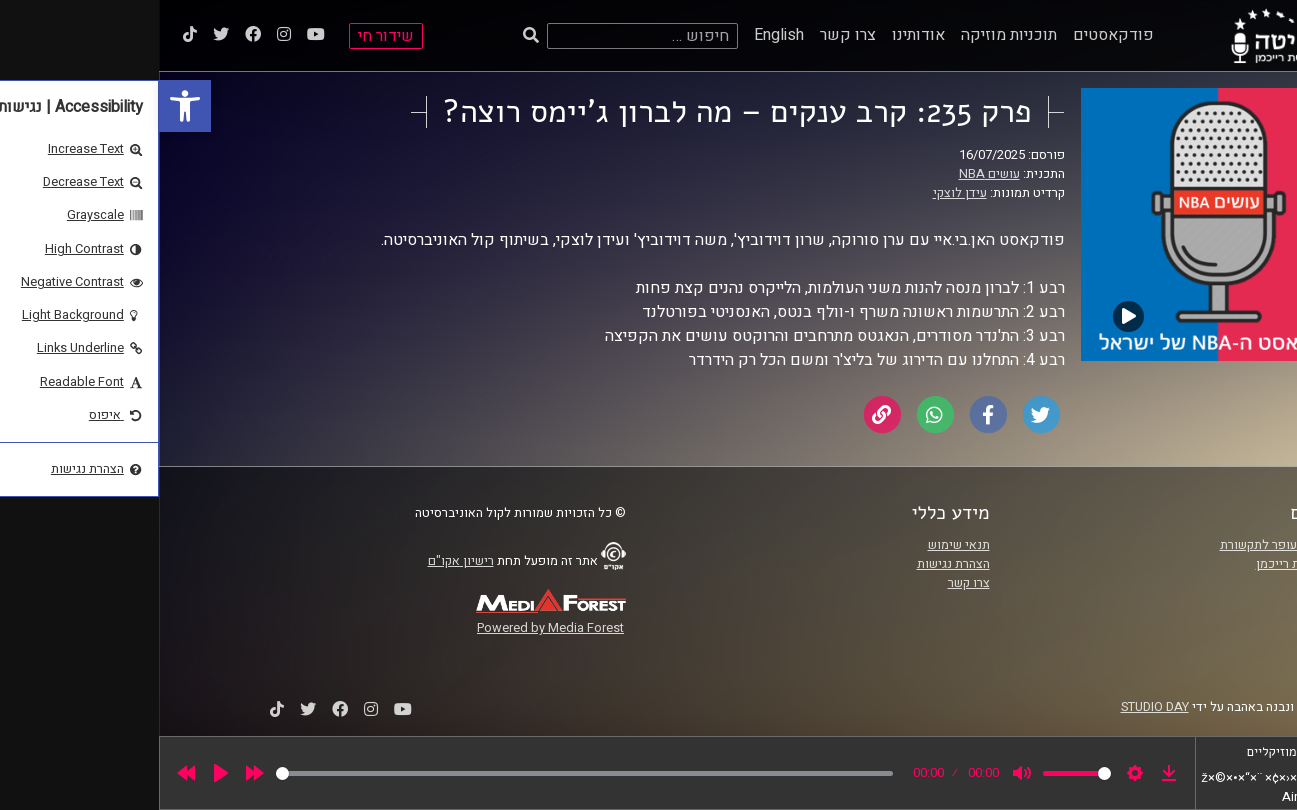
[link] (26, 106)
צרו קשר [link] (689, 35)
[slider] (425, 773)
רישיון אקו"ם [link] (302, 561)
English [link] (620, 35)
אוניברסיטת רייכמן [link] (1146, 564)
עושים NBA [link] (830, 174)
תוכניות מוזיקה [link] (850, 35)
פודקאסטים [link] (954, 35)
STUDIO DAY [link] (996, 707)
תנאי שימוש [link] (800, 545)
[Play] (62, 773)
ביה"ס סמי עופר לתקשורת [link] (1128, 545)
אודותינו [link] (759, 35)
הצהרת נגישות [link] (794, 564)
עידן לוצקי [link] (801, 193)
